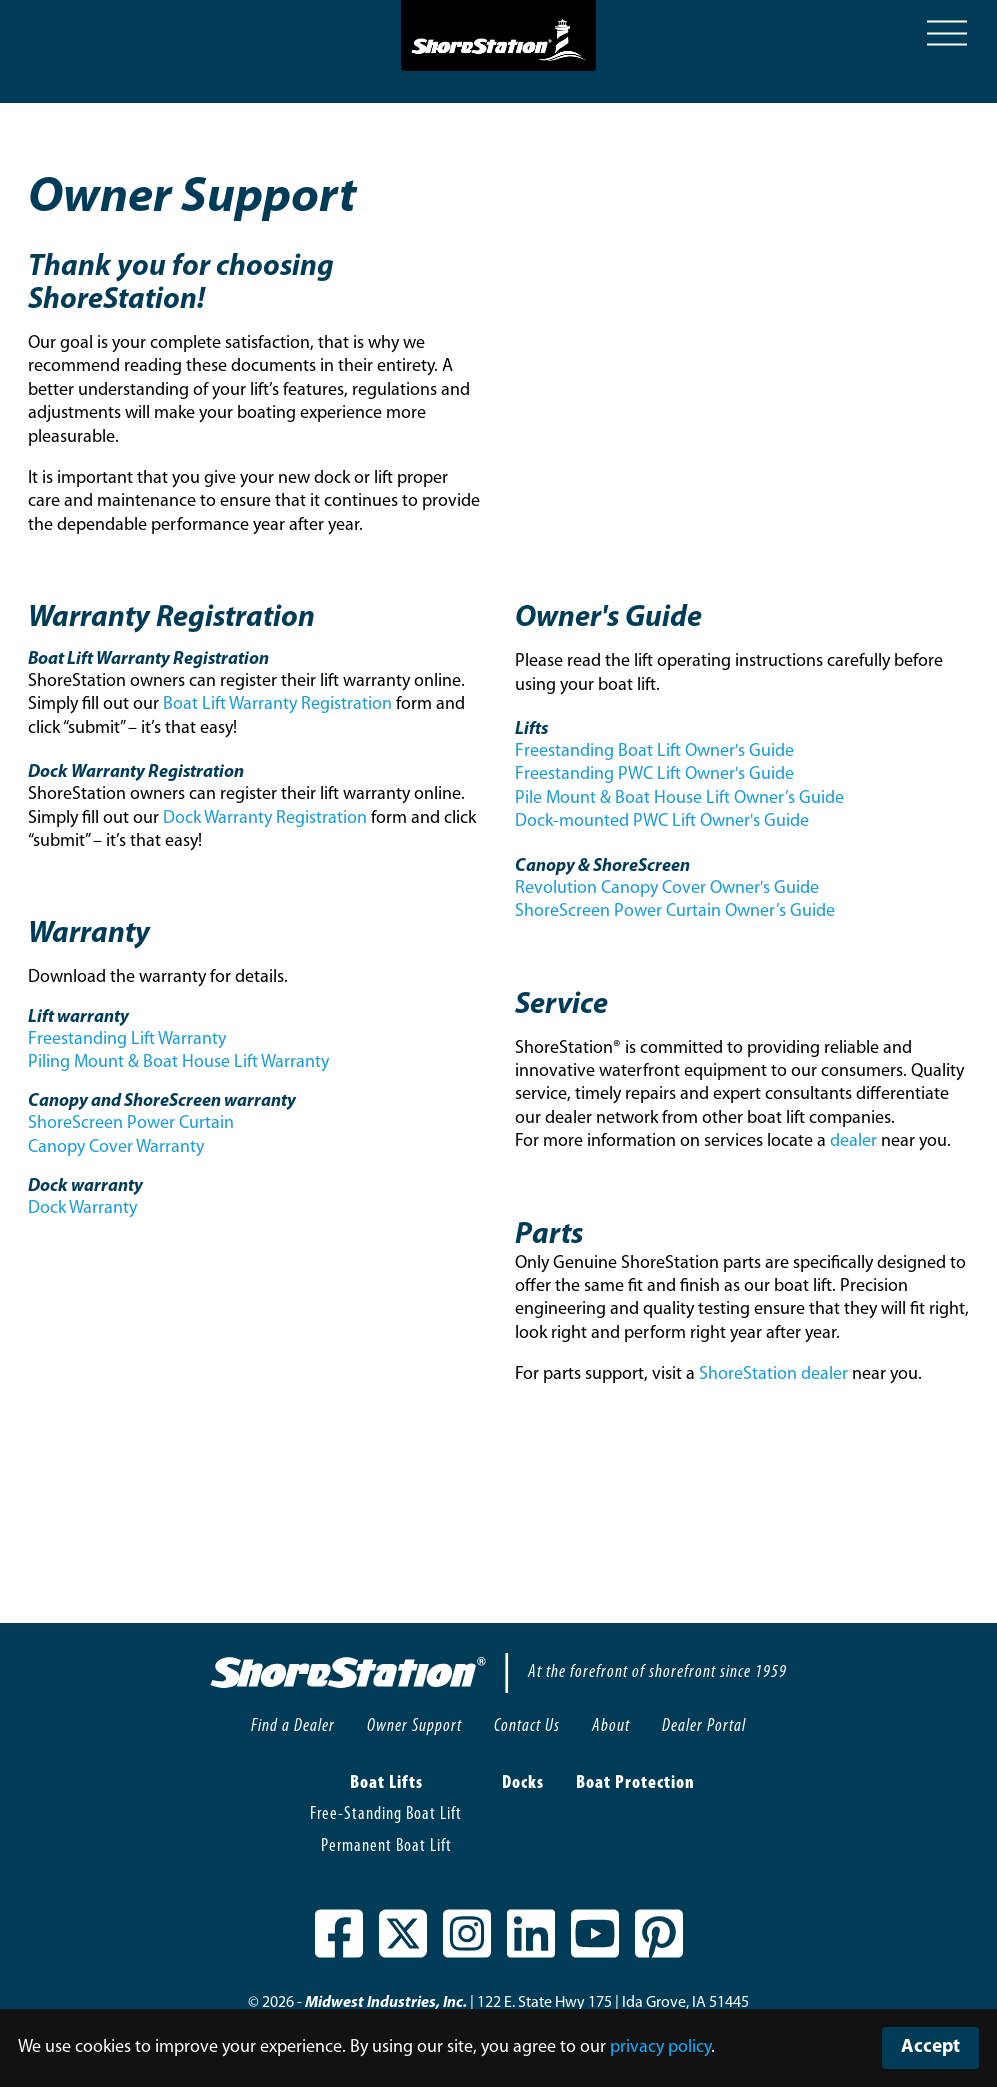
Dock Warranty (82, 1208)
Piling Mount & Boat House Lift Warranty (178, 1062)
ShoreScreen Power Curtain (131, 1123)
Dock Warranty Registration (265, 818)
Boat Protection (635, 1783)
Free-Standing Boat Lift (386, 1814)
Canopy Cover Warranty (116, 1147)
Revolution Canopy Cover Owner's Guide (667, 888)
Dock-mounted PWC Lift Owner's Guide (662, 821)
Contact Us (527, 1726)
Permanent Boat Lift (386, 1846)
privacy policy (660, 2047)
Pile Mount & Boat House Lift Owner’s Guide (679, 798)
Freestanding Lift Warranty (127, 1039)
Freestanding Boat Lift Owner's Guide (654, 751)
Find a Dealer (293, 1726)
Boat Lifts (386, 1783)
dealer (853, 1141)
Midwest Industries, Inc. (386, 2003)
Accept (930, 2047)
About (611, 1726)
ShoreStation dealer (773, 1374)
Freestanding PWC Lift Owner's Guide (654, 774)
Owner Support (414, 1726)
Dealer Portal (704, 1726)
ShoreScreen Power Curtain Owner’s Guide (675, 911)
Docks (523, 1783)
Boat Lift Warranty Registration (277, 704)
